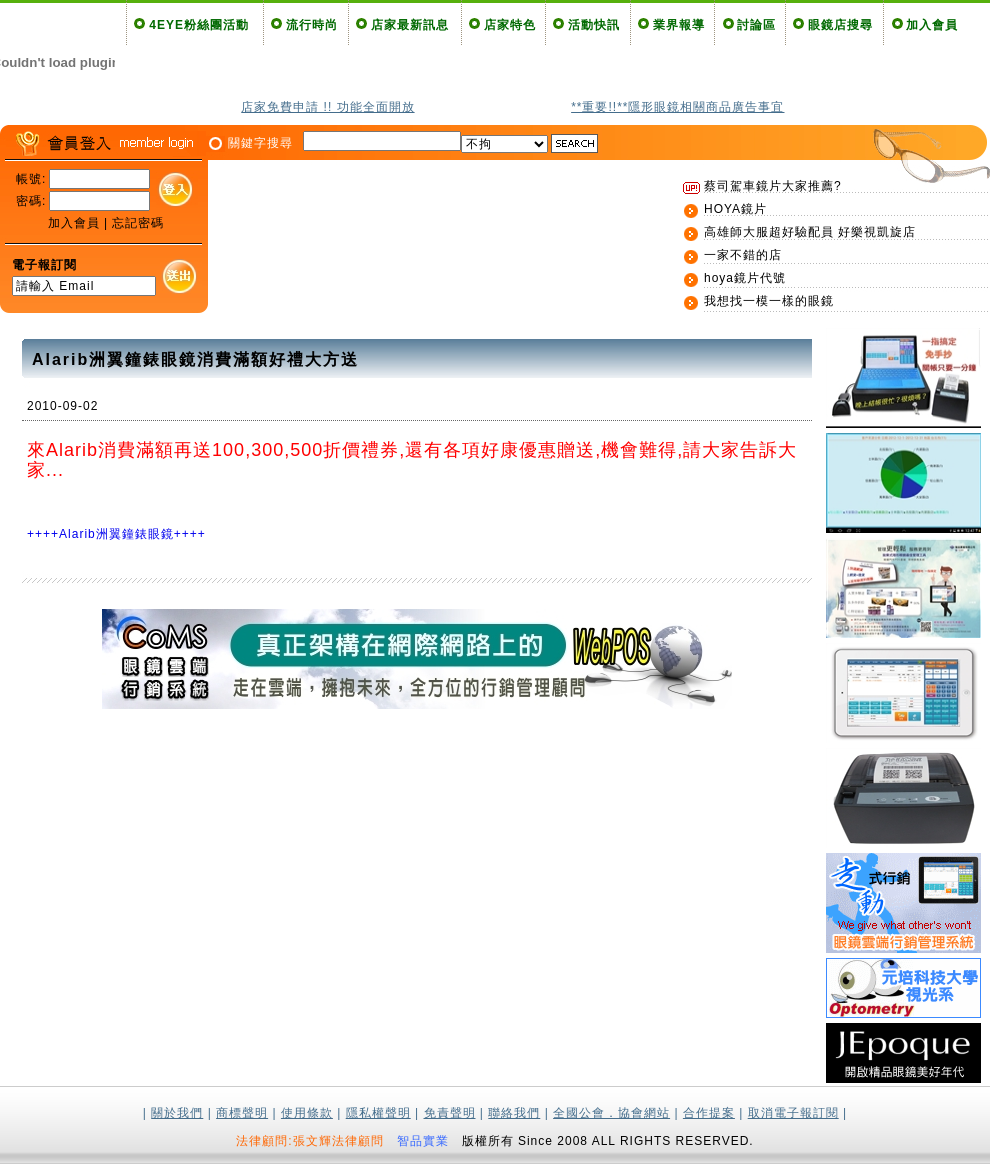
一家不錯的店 (743, 255)
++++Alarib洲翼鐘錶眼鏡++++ (116, 534)
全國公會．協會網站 (611, 1113)
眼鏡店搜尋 (840, 25)
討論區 (756, 25)
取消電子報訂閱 (793, 1113)
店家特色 (510, 25)
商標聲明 (242, 1113)
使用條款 (307, 1113)
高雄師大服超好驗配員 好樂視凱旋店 (810, 232)
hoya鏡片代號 (745, 278)
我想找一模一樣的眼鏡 (769, 301)
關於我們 (177, 1113)
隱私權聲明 (378, 1113)
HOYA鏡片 (735, 209)
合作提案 (709, 1113)
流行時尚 (312, 25)
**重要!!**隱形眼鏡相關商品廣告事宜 (677, 107)
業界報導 (679, 25)
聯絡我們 (514, 1113)
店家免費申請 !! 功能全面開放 (327, 107)
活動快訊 (594, 25)
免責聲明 (450, 1113)
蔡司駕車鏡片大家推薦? (773, 186)
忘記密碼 (138, 223)
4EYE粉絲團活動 (199, 25)
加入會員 (932, 25)
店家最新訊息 (410, 25)
